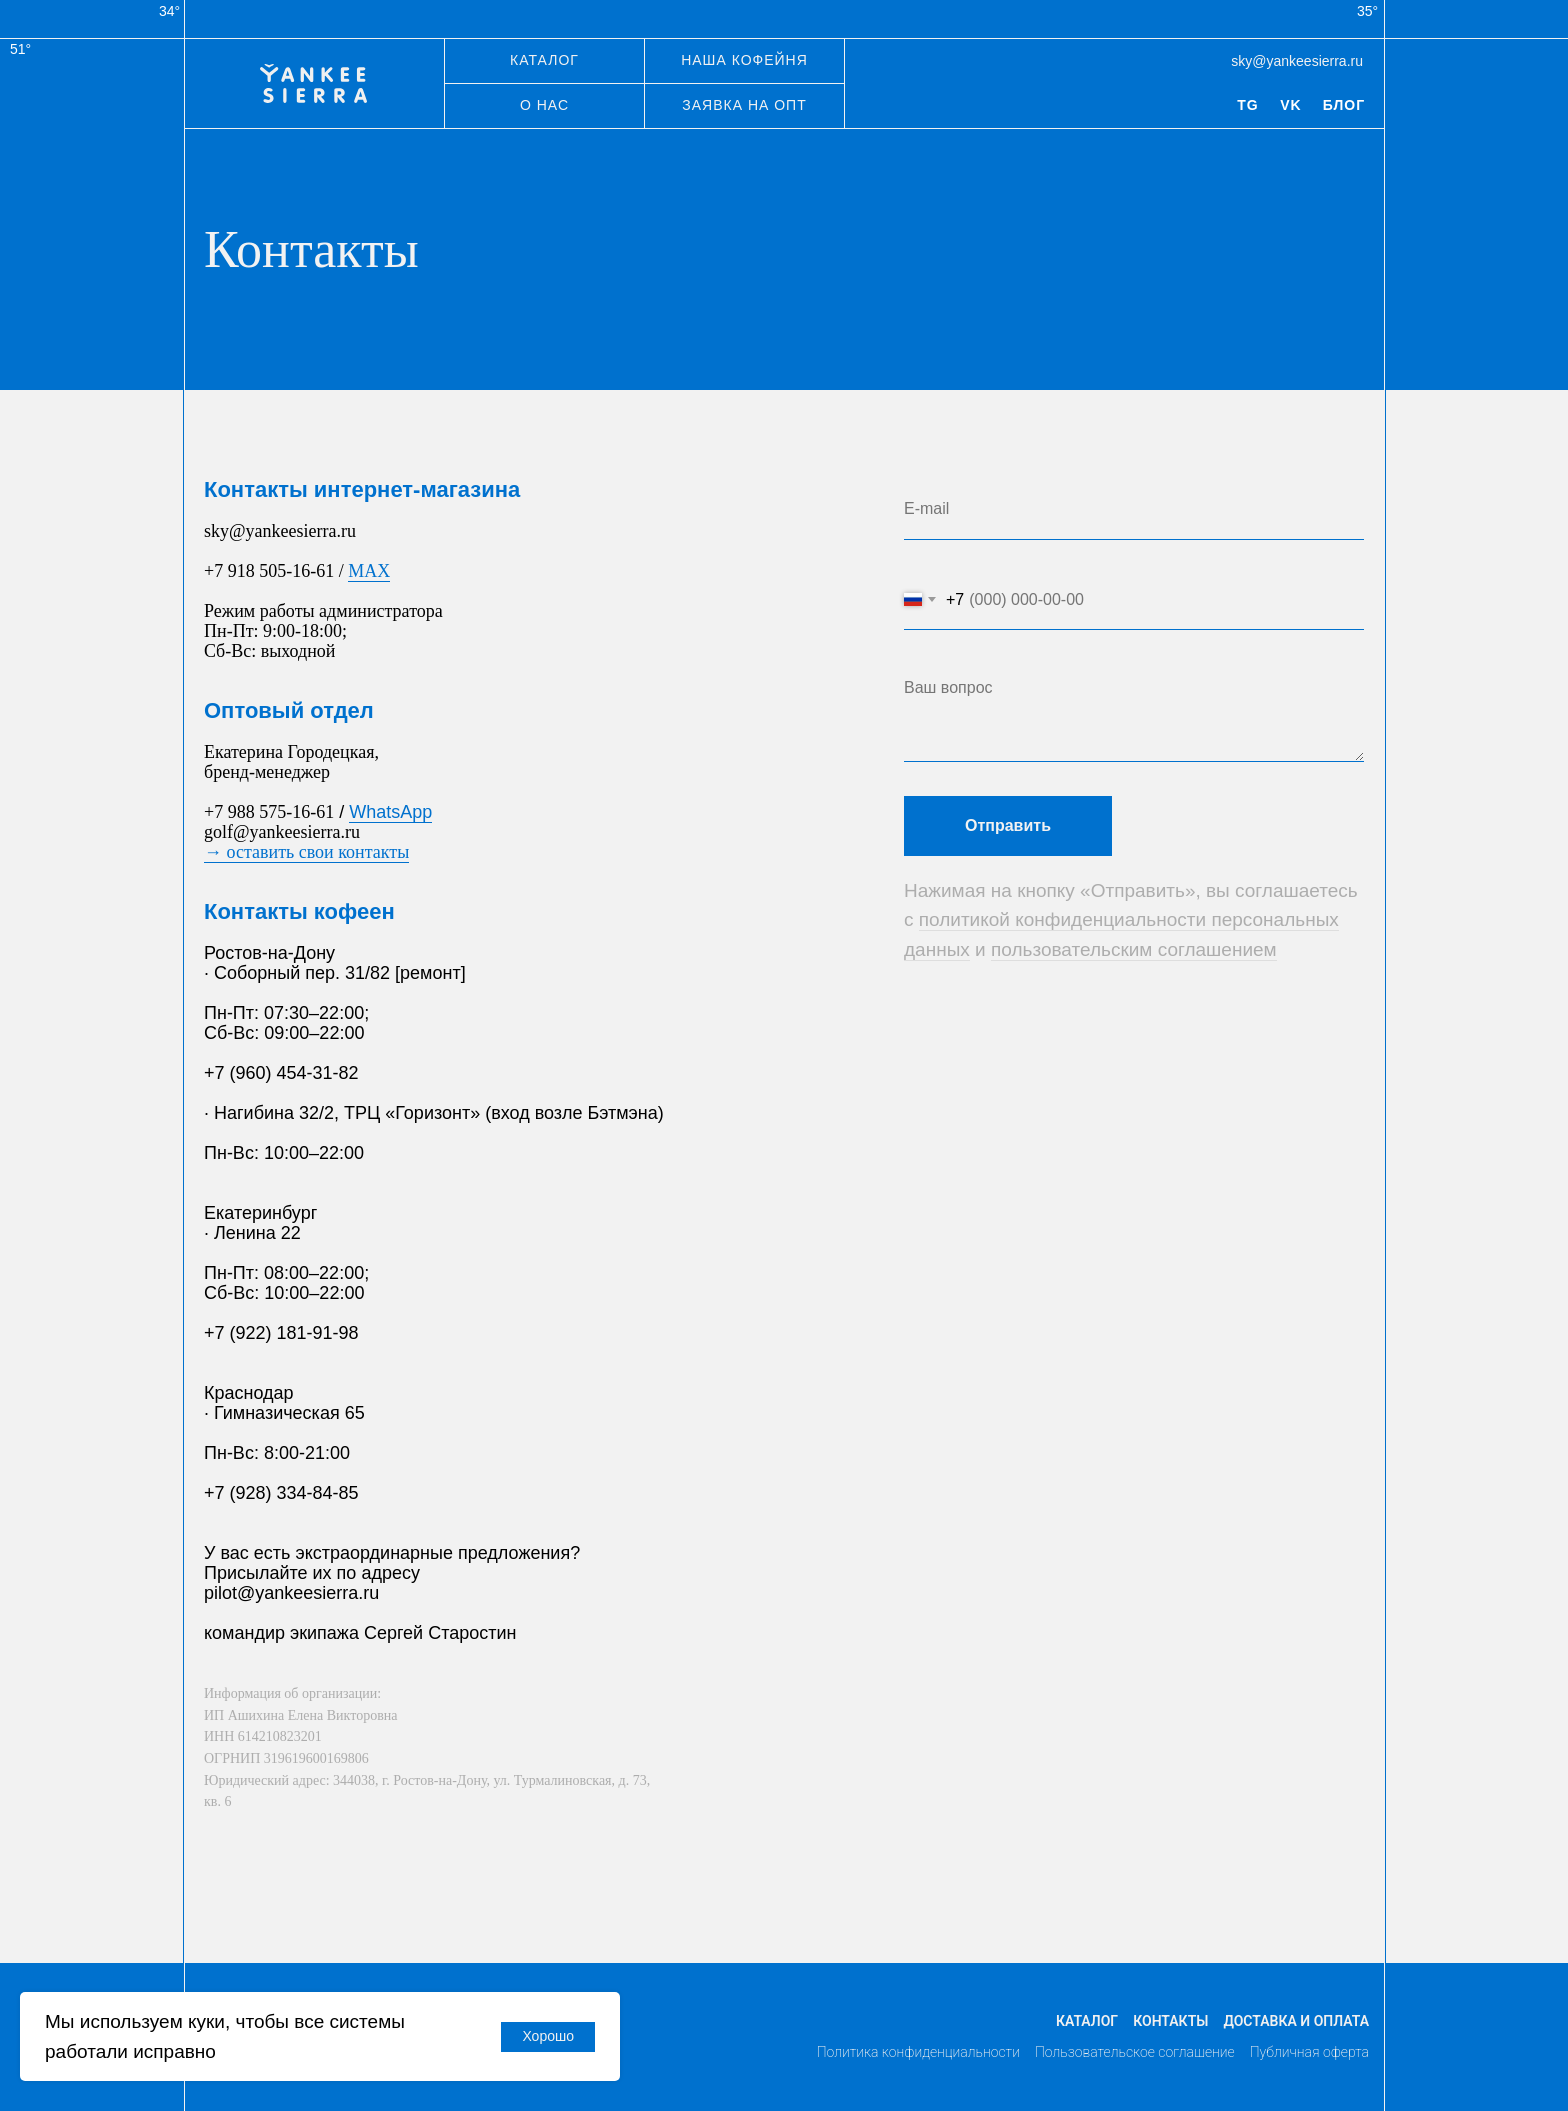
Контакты (1170, 2021)
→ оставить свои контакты (306, 852)
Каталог (1087, 2021)
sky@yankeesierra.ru (1297, 61)
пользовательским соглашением (1134, 949)
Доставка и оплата (1296, 2021)
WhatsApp (390, 812)
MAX (369, 571)
